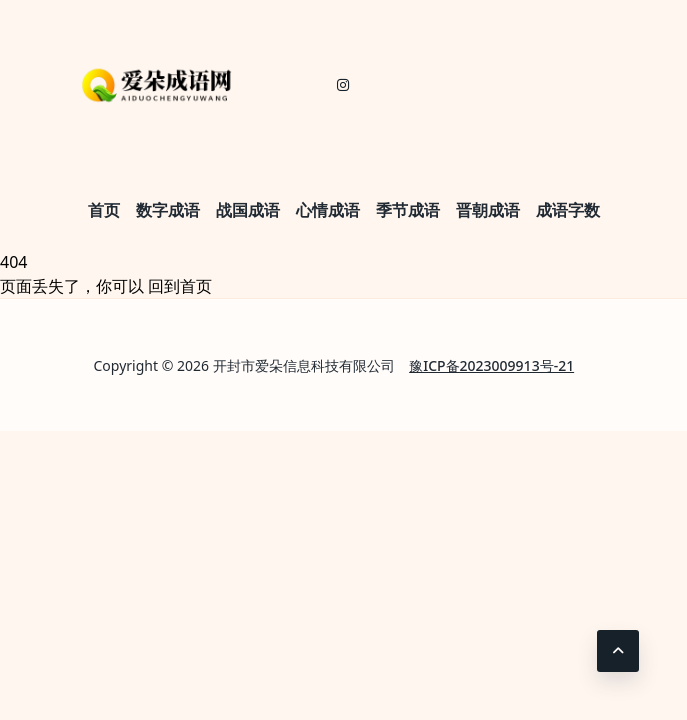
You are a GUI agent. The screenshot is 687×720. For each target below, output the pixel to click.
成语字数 (568, 210)
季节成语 (408, 210)
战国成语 (248, 210)
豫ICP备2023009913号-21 (491, 365)
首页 (104, 210)
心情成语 (328, 210)
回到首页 (180, 286)
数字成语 (168, 210)
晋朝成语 (488, 210)
